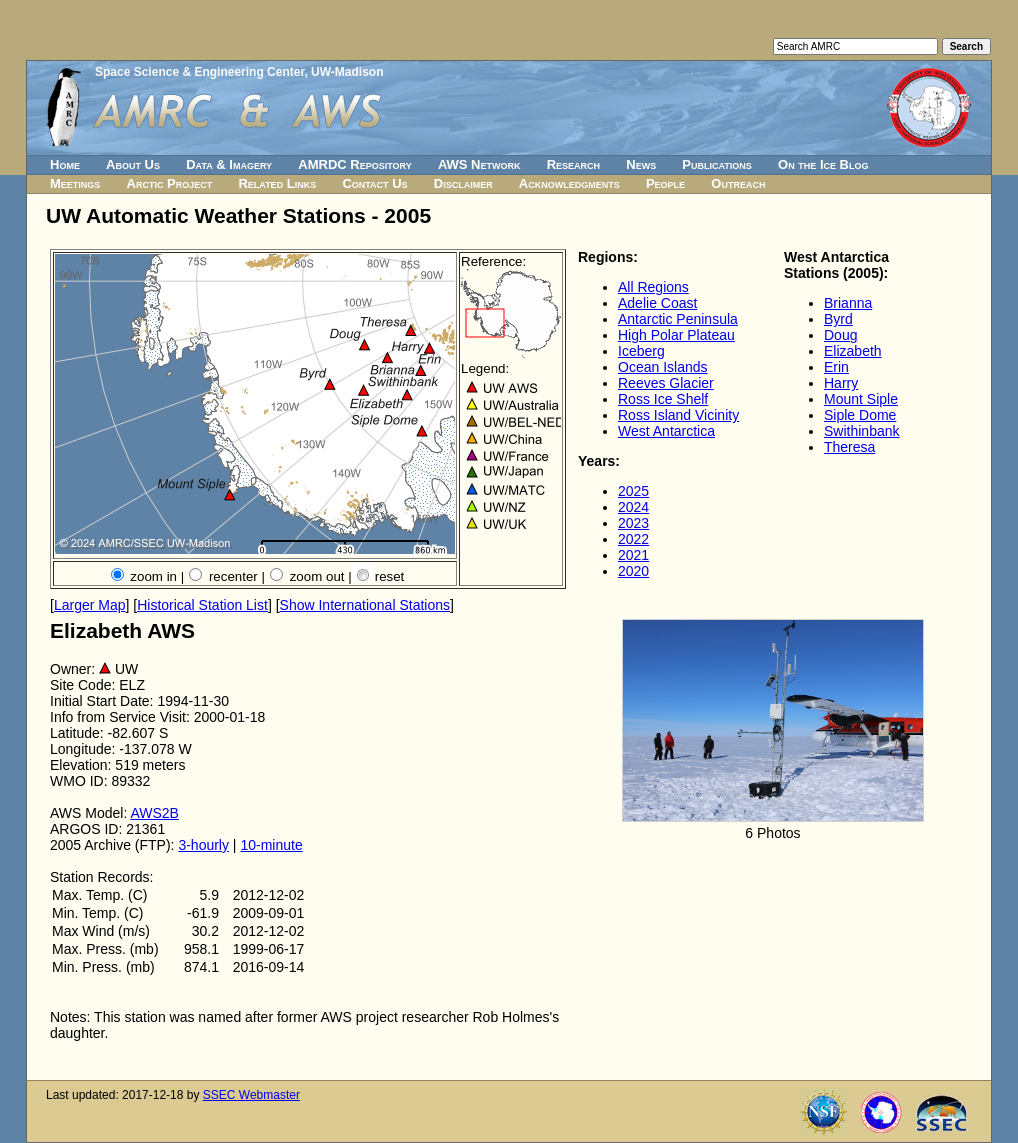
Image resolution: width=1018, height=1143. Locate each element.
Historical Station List (202, 605)
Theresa (849, 447)
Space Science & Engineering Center (199, 72)
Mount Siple (861, 399)
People (665, 183)
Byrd (838, 319)
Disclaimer (463, 183)
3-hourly (203, 845)
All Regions (653, 287)
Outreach (738, 183)
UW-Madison (347, 72)
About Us (133, 164)
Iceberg (641, 351)
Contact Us (374, 183)
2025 (633, 491)
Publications (717, 164)
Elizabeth (853, 351)
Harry (841, 383)
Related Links (277, 183)
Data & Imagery (229, 164)
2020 (633, 571)
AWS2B (154, 813)
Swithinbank (862, 431)
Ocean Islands (663, 367)
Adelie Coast (657, 303)
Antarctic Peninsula (678, 319)
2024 (633, 507)
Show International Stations (365, 605)
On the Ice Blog (823, 164)
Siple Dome (860, 415)
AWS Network (479, 164)
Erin (836, 367)
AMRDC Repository (354, 164)
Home (65, 164)
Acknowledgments (569, 183)
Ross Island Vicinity (678, 415)
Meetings (75, 183)
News (641, 164)
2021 (633, 555)
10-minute (271, 845)
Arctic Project (170, 183)
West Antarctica (666, 431)
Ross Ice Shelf (663, 399)
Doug (840, 335)
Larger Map (90, 605)
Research (573, 164)
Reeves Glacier (666, 383)
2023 (633, 523)
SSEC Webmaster (251, 1095)
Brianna (848, 303)
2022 (633, 539)
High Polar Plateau (676, 335)
